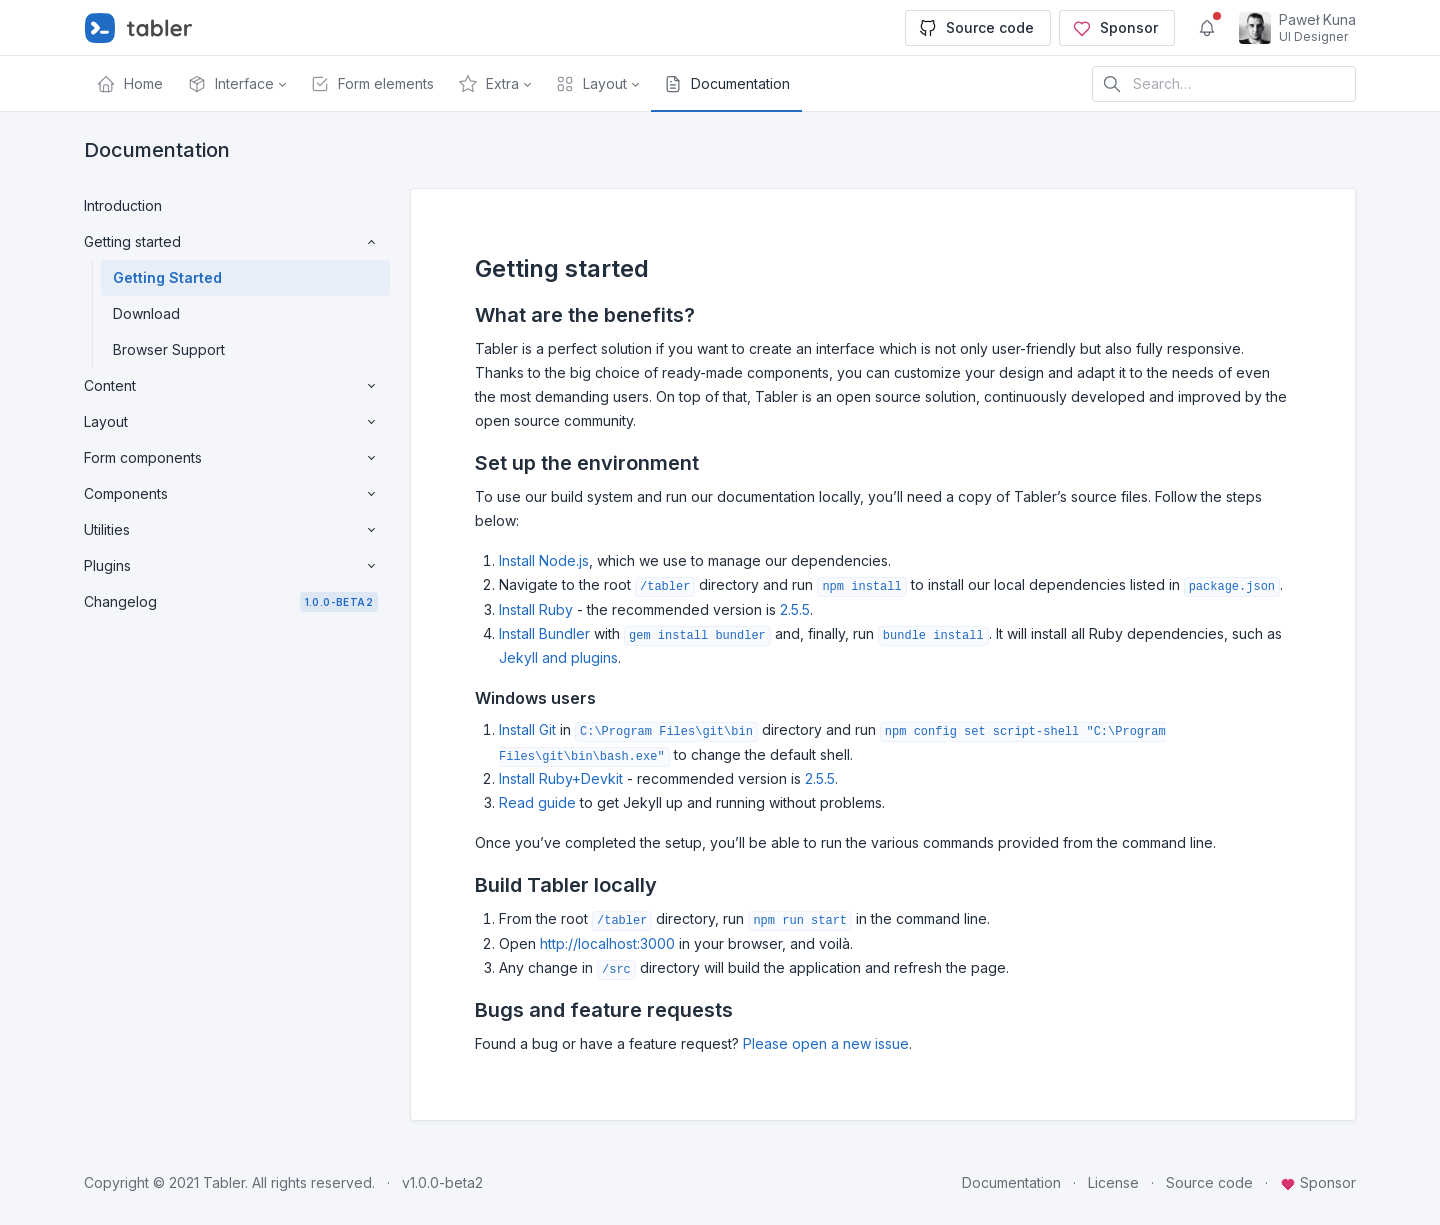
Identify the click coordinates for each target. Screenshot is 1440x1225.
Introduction (123, 205)
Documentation (1011, 1182)
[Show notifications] (1207, 28)
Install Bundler (544, 633)
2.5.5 (795, 609)
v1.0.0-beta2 (442, 1182)
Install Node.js (544, 560)
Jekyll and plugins (558, 657)
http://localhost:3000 (607, 943)
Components (231, 494)
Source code (976, 28)
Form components (231, 458)
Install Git (527, 729)
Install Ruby (536, 609)
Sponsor (1115, 28)
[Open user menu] (1297, 28)
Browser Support (169, 349)
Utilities (231, 530)
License (1113, 1182)
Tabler (224, 1182)
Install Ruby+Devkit (561, 778)
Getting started (231, 242)
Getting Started (167, 277)
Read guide (537, 802)
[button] (236, 84)
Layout (231, 422)
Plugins (231, 566)
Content (231, 386)
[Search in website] (1224, 84)
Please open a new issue (826, 1043)
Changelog (231, 602)
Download (146, 313)
